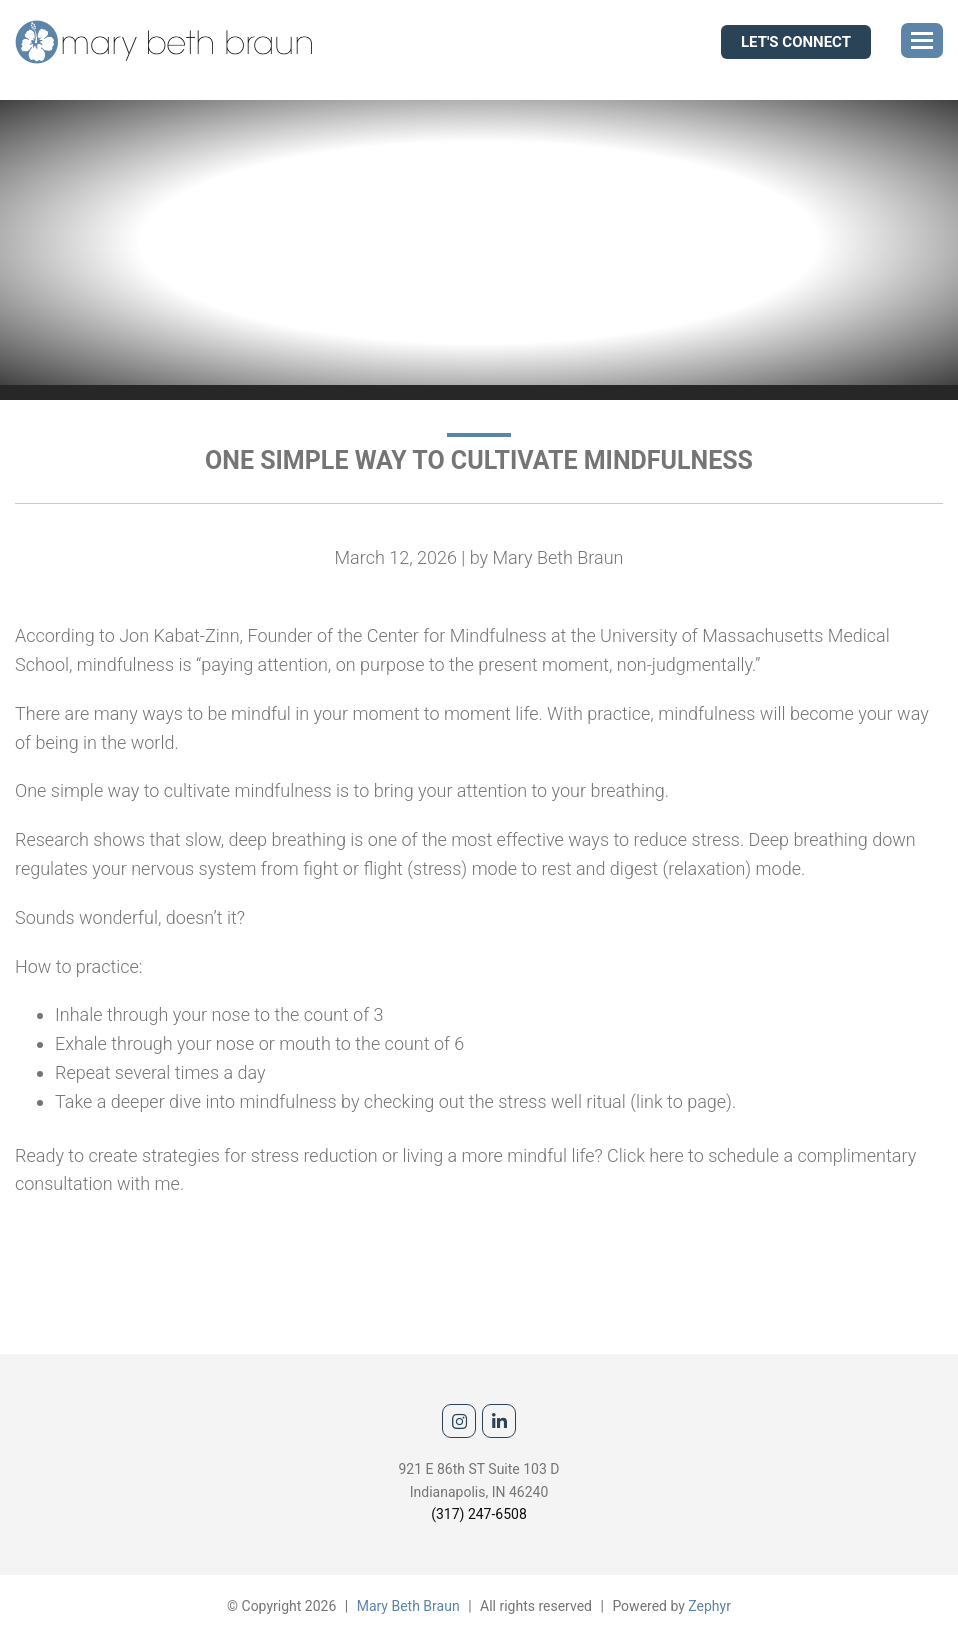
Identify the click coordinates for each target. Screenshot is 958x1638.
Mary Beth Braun (408, 1606)
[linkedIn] (499, 1421)
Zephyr (709, 1606)
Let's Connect (796, 42)
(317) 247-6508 (479, 1514)
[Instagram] (459, 1421)
